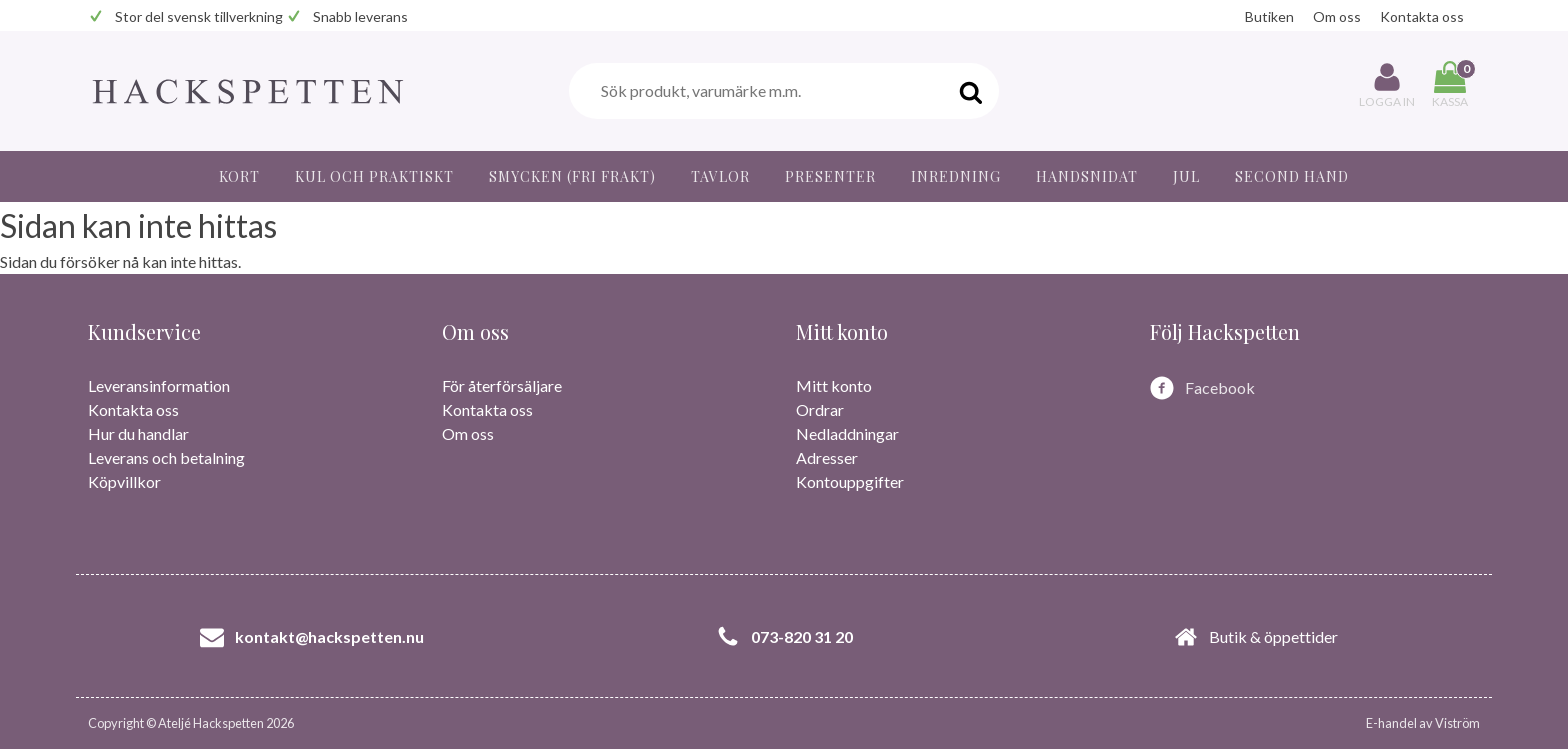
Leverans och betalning (166, 457)
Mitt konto (834, 385)
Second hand (1292, 176)
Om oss (1337, 16)
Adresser (827, 457)
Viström (1457, 723)
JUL (1186, 176)
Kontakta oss (1422, 16)
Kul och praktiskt (374, 176)
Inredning (956, 176)
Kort (239, 176)
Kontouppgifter (850, 481)
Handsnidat (1087, 176)
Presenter (830, 176)
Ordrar (820, 409)
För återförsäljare (502, 385)
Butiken (1269, 16)
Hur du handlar (138, 433)
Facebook (1220, 387)
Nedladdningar (847, 433)
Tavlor (720, 176)
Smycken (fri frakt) (572, 176)
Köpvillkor (124, 481)
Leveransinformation (159, 385)
